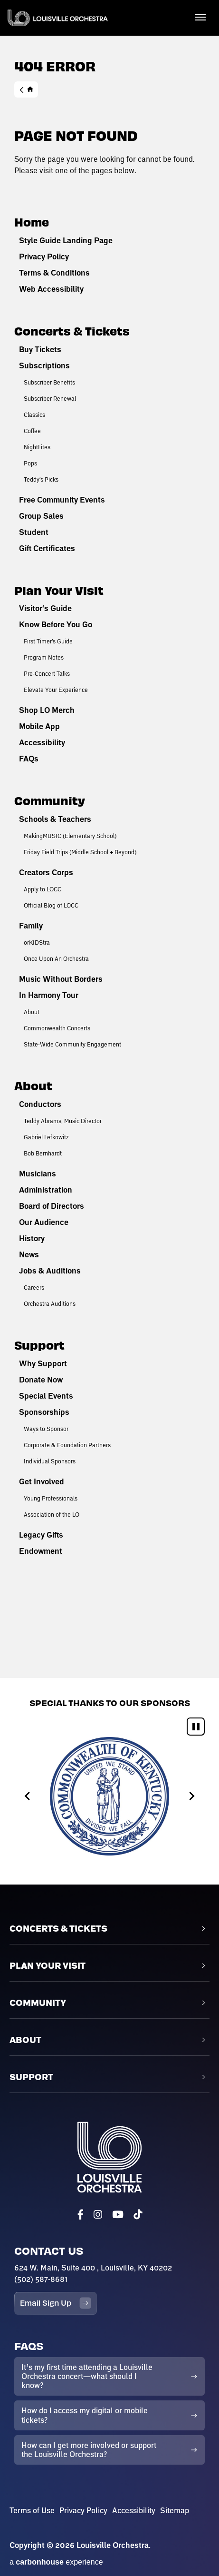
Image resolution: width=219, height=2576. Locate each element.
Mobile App (39, 726)
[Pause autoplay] (196, 1726)
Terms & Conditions (54, 272)
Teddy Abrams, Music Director (63, 1121)
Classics (34, 414)
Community (49, 800)
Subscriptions (44, 365)
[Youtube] (118, 2215)
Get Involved (41, 1481)
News (29, 1254)
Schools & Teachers (55, 819)
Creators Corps (46, 872)
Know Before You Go (55, 624)
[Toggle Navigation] (199, 16)
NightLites (37, 447)
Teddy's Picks (41, 479)
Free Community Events (62, 499)
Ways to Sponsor (46, 1428)
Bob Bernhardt (43, 1153)
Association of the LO (51, 1514)
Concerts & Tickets (72, 330)
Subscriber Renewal (50, 398)
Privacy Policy (44, 256)
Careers (34, 1287)
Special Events (46, 1396)
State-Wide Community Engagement (72, 1044)
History (32, 1238)
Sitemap (174, 2510)
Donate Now (41, 1379)
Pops (30, 463)
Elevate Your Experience (56, 689)
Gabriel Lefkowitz (46, 1137)
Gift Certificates (47, 548)
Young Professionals (50, 1498)
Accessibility (42, 742)
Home (26, 89)
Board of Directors (51, 1206)
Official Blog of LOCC (51, 905)
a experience (56, 2562)
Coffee (32, 430)
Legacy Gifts (41, 1535)
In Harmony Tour (48, 995)
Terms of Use (32, 2510)
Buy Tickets (40, 349)
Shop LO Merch (47, 710)
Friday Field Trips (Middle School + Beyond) (80, 852)
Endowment (40, 1551)
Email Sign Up (55, 2303)
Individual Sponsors (50, 1461)
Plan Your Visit (59, 589)
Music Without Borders (61, 979)
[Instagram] (98, 2215)
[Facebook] (80, 2215)
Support (39, 1344)
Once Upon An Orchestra (56, 958)
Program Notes (44, 657)
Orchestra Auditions (50, 1303)
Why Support (43, 1363)
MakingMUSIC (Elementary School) (70, 835)
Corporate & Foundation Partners (67, 1445)
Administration (45, 1189)
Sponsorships (44, 1412)
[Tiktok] (137, 2215)
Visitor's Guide (45, 608)
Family (31, 925)
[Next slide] (191, 1796)
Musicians (37, 1173)
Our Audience (43, 1222)
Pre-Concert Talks (47, 673)
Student (33, 532)
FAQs (28, 758)
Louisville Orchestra (57, 18)
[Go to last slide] (28, 1796)
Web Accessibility (51, 289)
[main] (109, 839)
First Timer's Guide (48, 641)
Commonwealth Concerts (57, 1028)
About (31, 1012)
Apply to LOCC (42, 889)
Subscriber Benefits (49, 382)
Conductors (40, 1104)
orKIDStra (37, 942)
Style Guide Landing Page (66, 240)
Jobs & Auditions (50, 1270)
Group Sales (41, 516)
